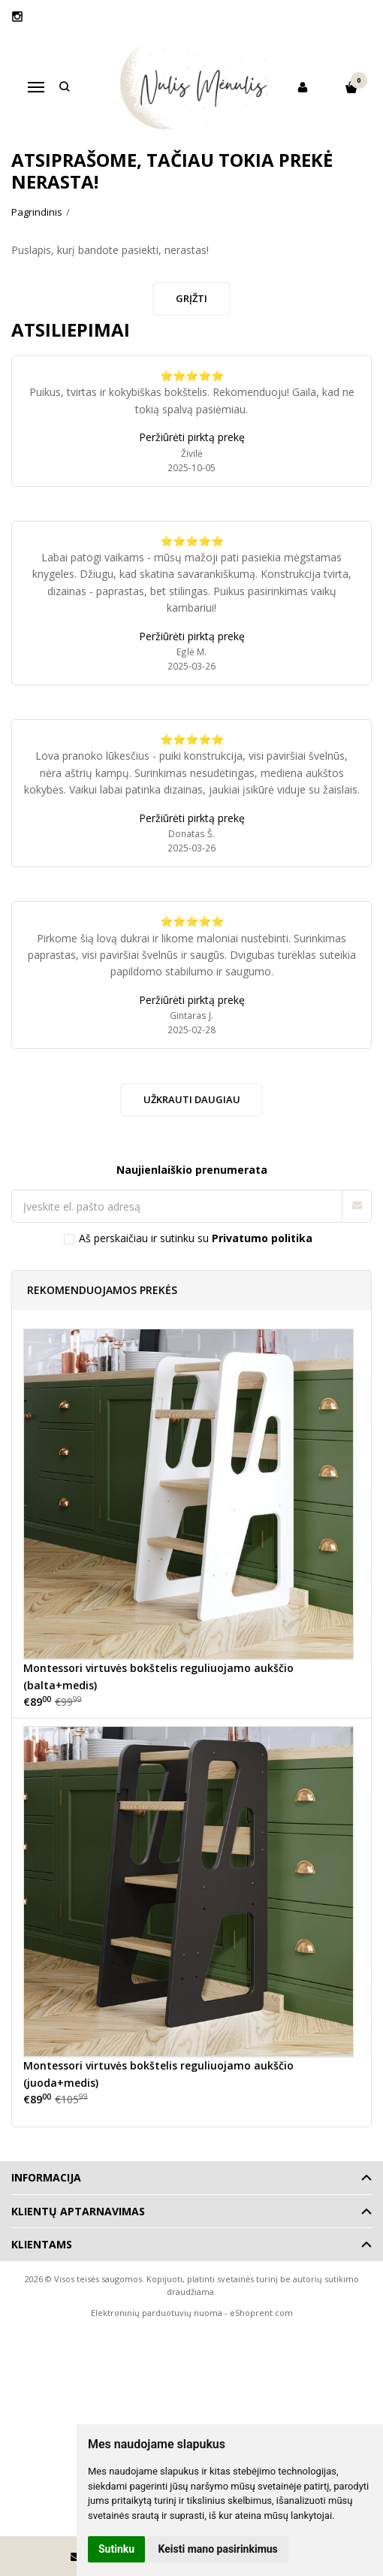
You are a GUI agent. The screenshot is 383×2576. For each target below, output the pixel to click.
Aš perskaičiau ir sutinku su (195, 1238)
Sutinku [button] (116, 2549)
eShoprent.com (261, 2312)
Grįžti (191, 298)
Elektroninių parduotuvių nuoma (156, 2312)
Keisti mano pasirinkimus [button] (218, 2549)
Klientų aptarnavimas (78, 2211)
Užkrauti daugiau (191, 1099)
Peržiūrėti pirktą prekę (192, 437)
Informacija (46, 2177)
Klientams (41, 2244)
